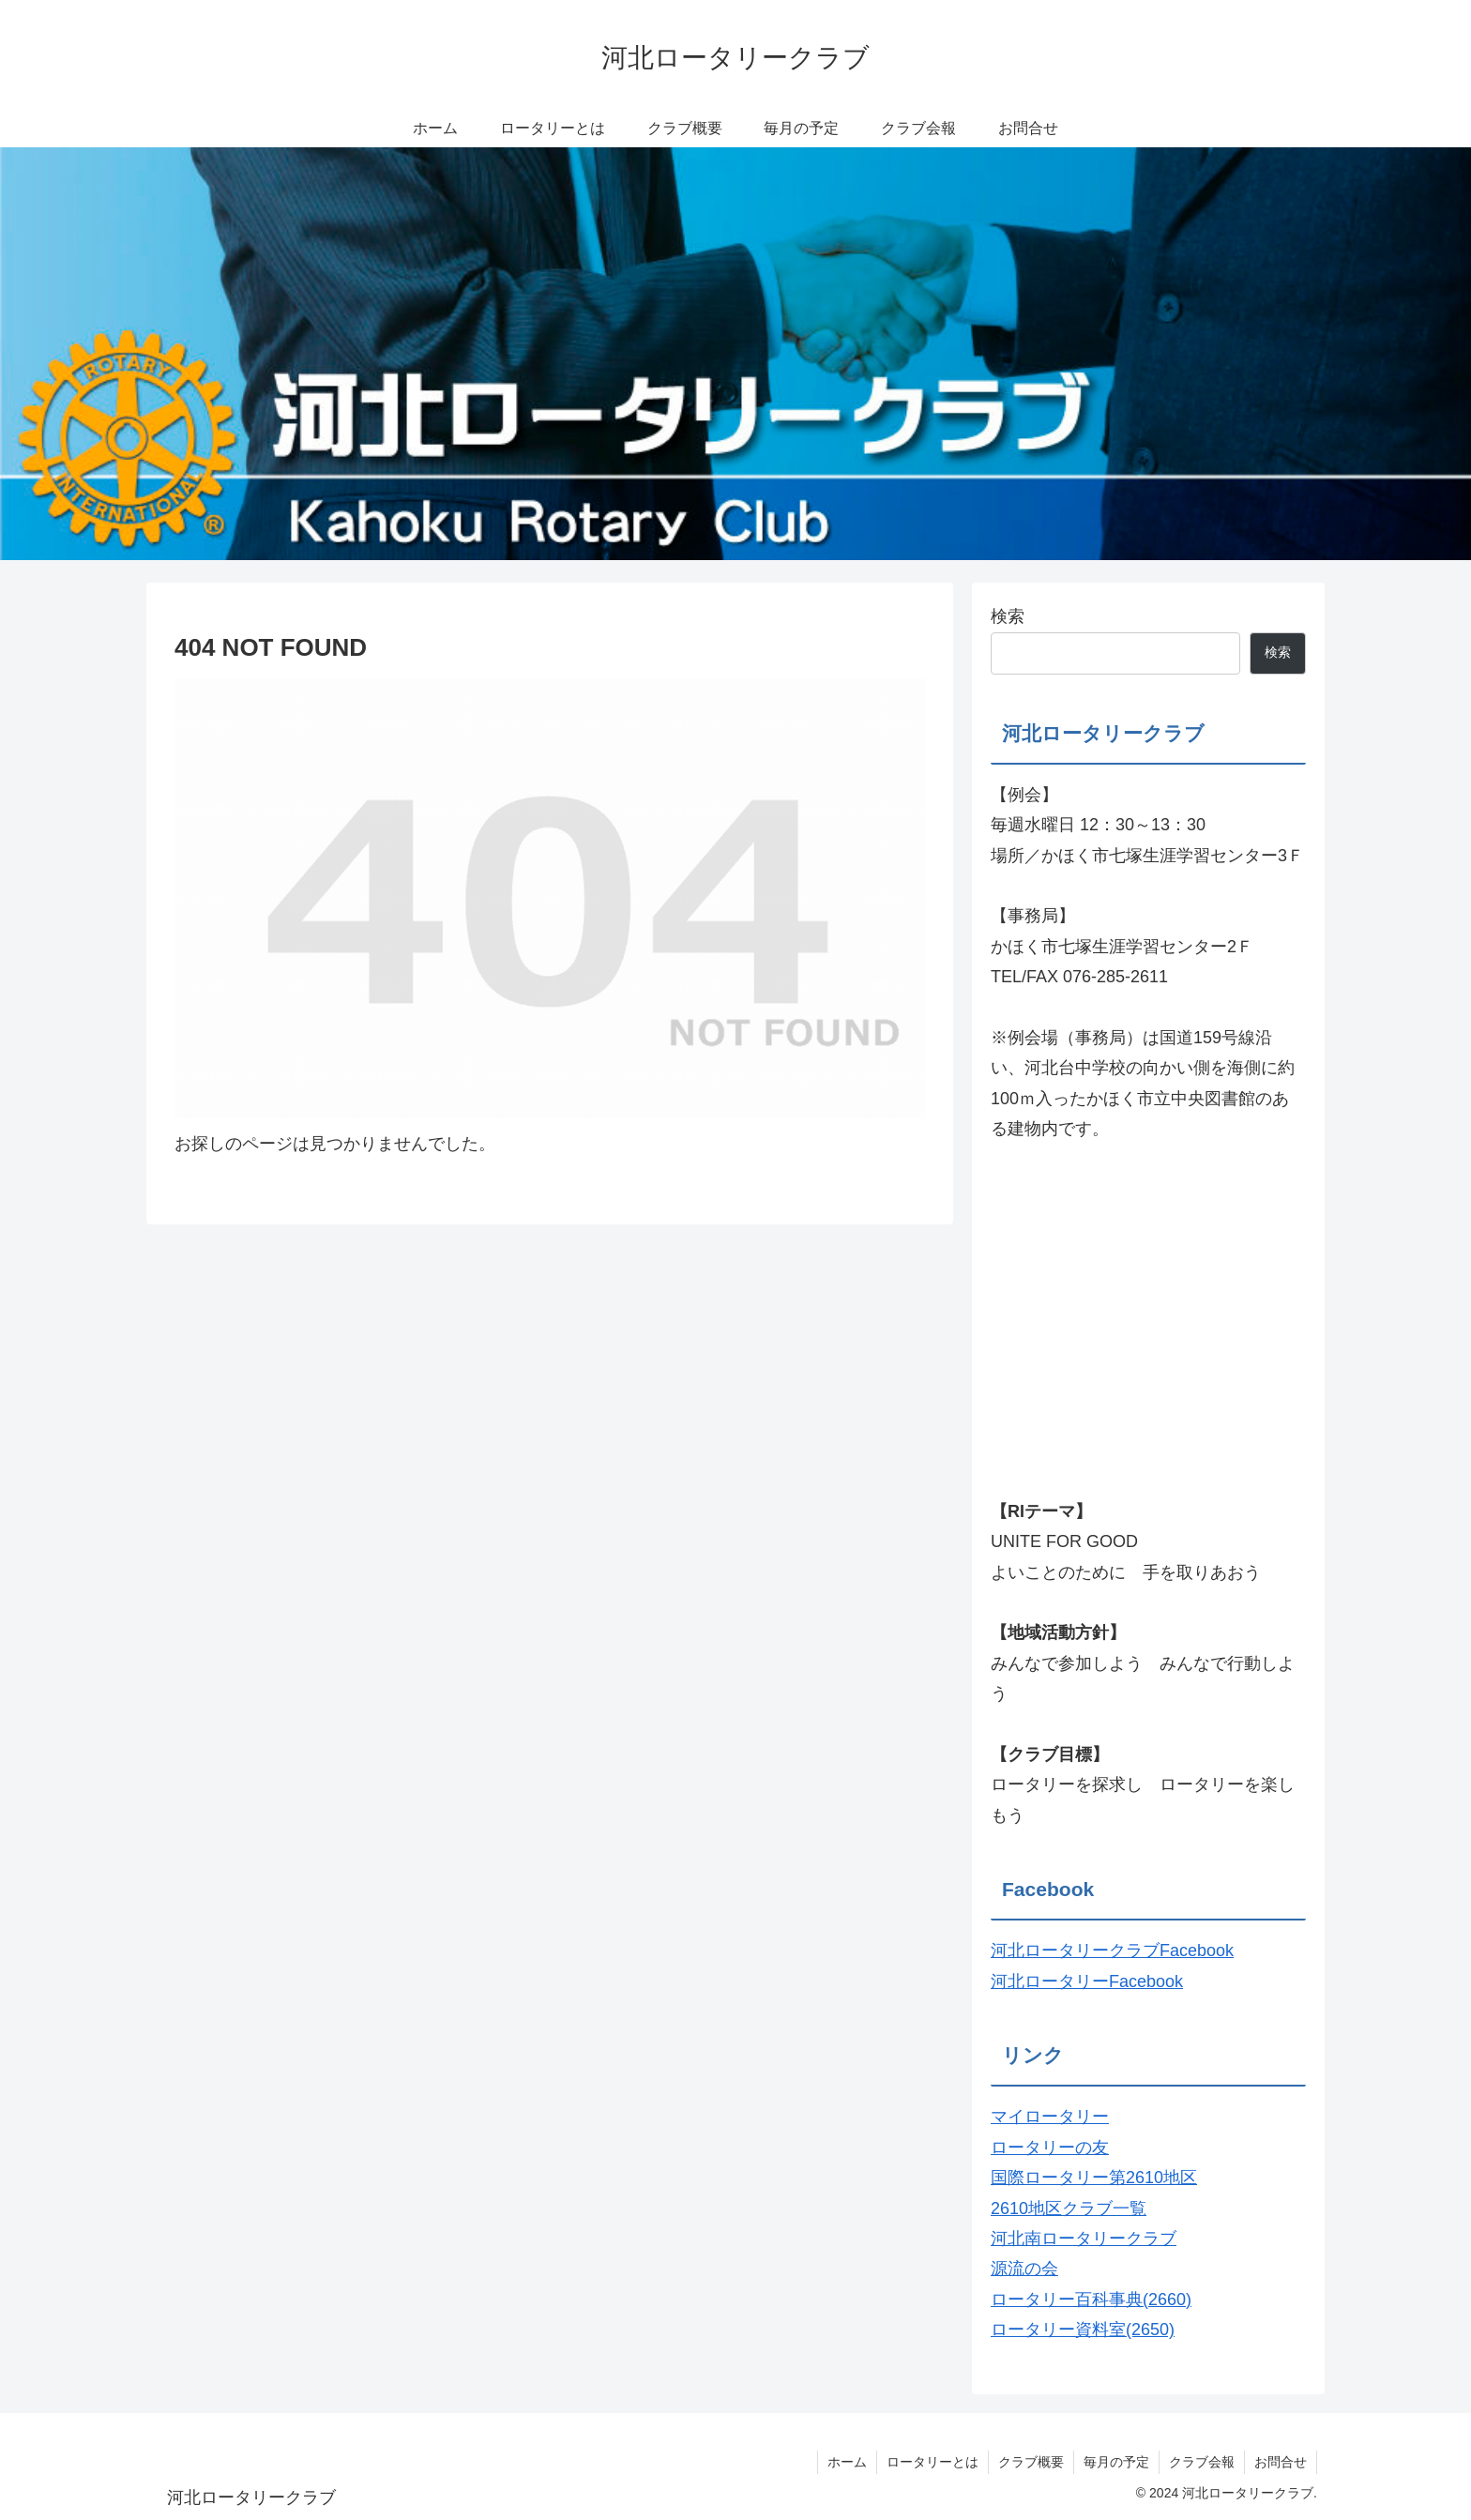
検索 (1007, 616)
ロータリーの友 (1050, 2147)
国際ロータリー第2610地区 (1094, 2177)
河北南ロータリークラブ (1083, 2238)
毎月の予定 (1116, 2461)
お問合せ (1280, 2461)
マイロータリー (1050, 2116)
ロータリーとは (932, 2461)
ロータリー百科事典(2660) (1091, 2299)
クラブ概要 (1031, 2461)
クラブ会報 (1202, 2461)
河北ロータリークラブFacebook (1112, 1950)
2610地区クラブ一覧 (1068, 2208)
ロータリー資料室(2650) (1083, 2329)
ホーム (847, 2461)
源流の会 (1024, 2268)
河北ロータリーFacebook (1087, 1981)
